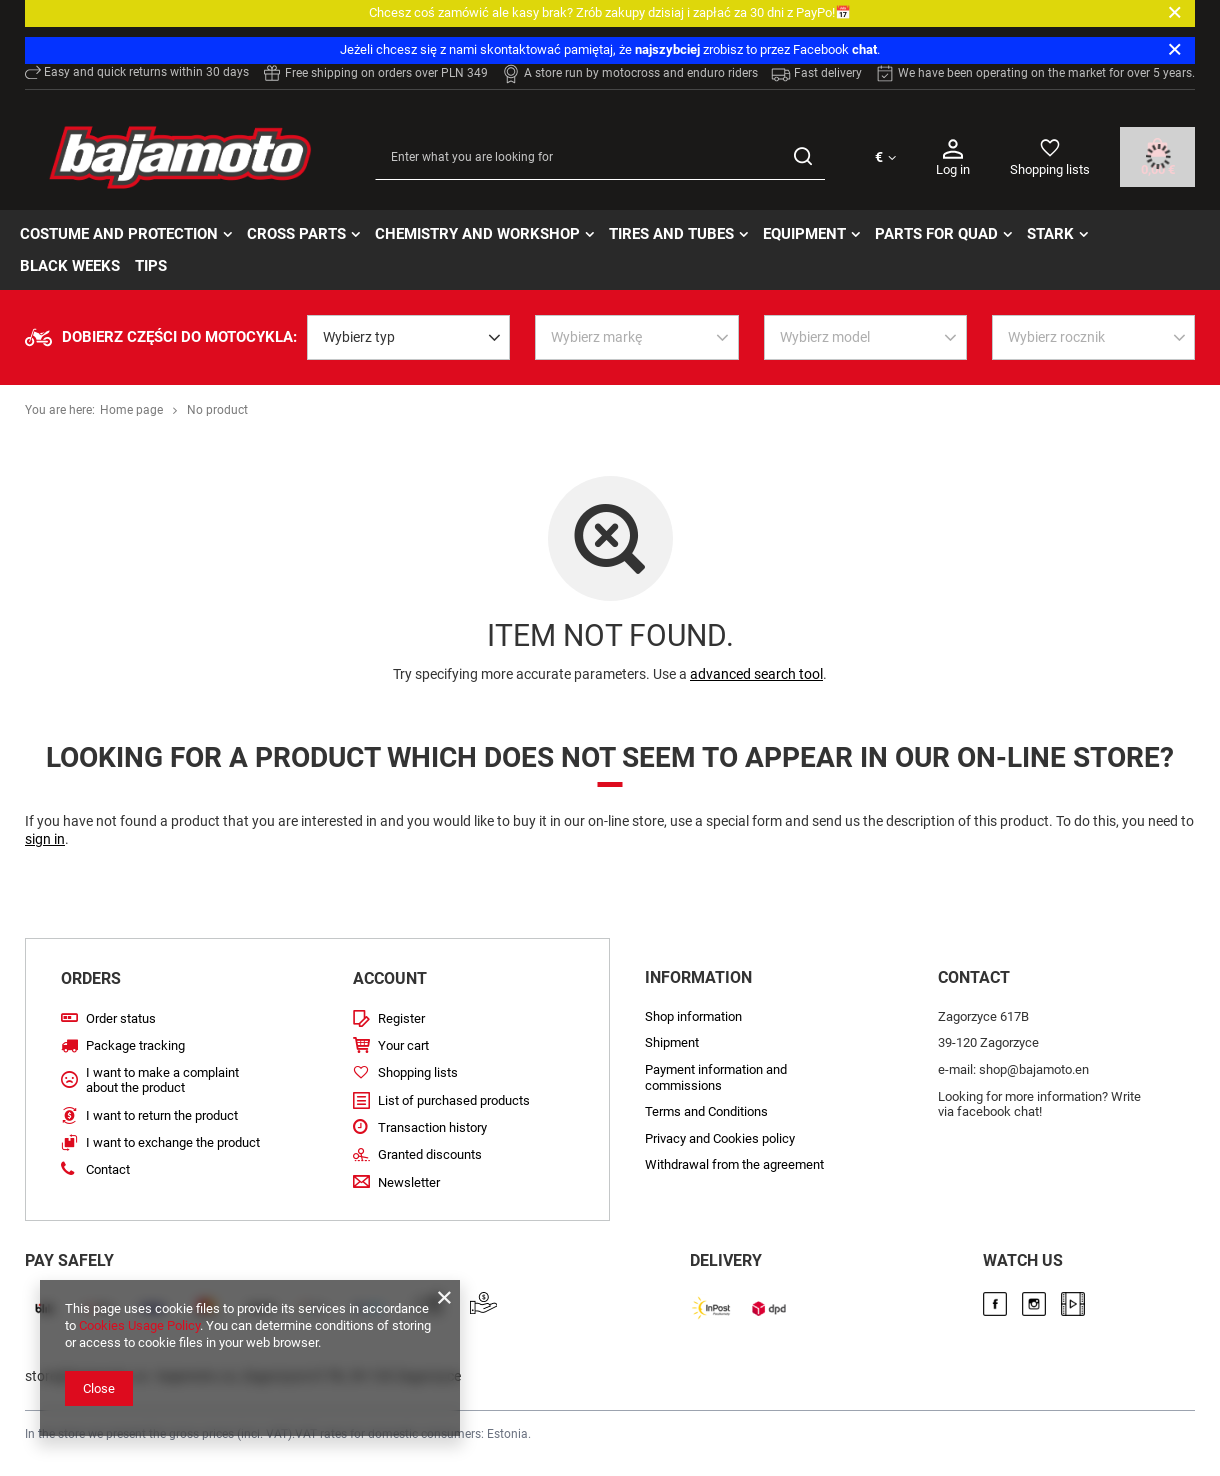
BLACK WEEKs (70, 266)
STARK (1050, 234)
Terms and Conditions (706, 1111)
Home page (131, 410)
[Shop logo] (180, 157)
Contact (108, 1169)
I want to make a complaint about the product (162, 1080)
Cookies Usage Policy (139, 1325)
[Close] (1174, 13)
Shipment (672, 1042)
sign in (45, 839)
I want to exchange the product (173, 1142)
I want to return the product (162, 1115)
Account (390, 978)
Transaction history (432, 1127)
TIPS (151, 266)
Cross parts (296, 234)
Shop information (693, 1016)
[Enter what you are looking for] (600, 157)
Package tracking (135, 1045)
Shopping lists (1050, 169)
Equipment (804, 234)
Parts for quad (936, 234)
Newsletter (409, 1182)
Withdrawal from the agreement (734, 1164)
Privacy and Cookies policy (720, 1138)
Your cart (403, 1045)
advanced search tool (756, 674)
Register (401, 1018)
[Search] (802, 157)
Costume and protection (119, 234)
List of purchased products (454, 1100)
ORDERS (91, 978)
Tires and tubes (671, 234)
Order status (121, 1018)
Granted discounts (430, 1154)
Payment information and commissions (716, 1077)
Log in (953, 156)
